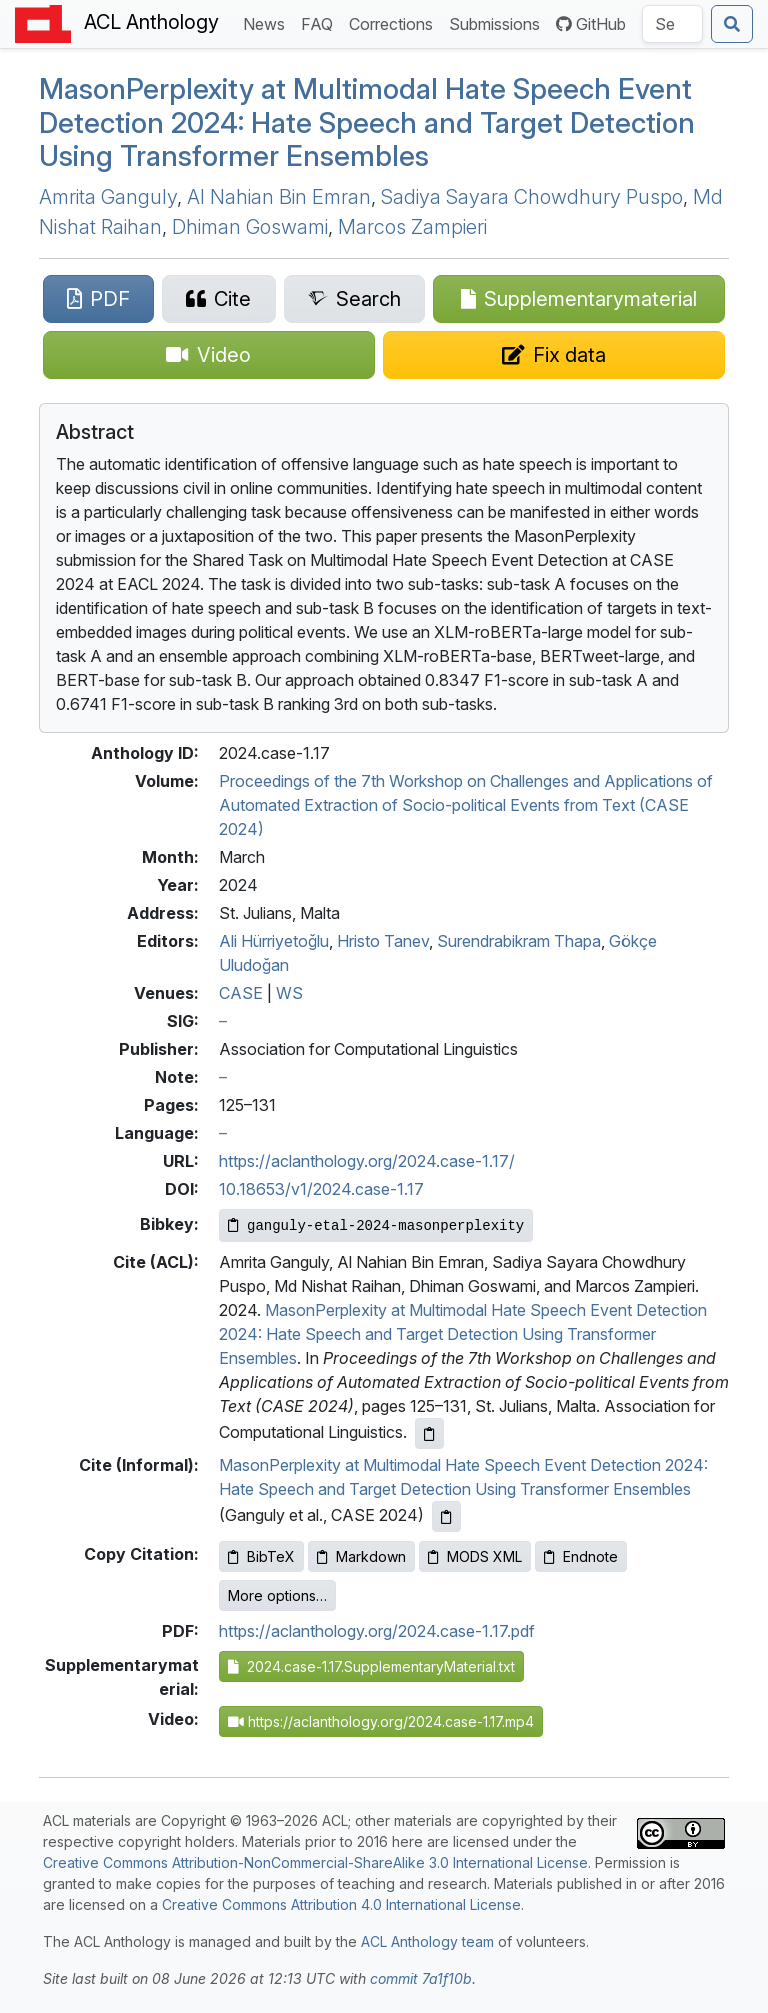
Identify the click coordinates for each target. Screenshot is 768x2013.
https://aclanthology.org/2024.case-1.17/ (367, 1161)
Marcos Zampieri (412, 227)
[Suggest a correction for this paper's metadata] (554, 355)
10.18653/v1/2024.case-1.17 (321, 1189)
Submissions (498, 22)
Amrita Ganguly (108, 197)
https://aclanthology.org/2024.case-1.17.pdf (377, 1631)
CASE (241, 993)
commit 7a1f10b (421, 1978)
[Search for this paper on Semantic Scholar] (354, 299)
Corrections (395, 22)
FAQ (321, 22)
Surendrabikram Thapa (519, 941)
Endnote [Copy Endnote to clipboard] (581, 1556)
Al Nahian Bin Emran (279, 197)
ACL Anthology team (427, 1941)
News (268, 22)
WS (289, 993)
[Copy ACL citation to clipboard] (429, 1433)
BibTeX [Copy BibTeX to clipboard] (261, 1556)
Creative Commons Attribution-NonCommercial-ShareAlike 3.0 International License (315, 1862)
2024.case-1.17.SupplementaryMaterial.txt (371, 1666)
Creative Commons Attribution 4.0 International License (341, 1904)
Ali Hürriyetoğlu (274, 941)
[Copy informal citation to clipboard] (446, 1516)
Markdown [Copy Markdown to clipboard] (361, 1556)
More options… (277, 1595)
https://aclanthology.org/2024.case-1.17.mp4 (381, 1721)
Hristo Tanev (383, 941)
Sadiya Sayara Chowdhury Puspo (532, 197)
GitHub (591, 24)
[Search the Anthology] (672, 24)
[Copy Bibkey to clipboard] (376, 1225)
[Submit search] (732, 24)
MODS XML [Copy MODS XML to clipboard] (475, 1556)
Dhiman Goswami (250, 227)
